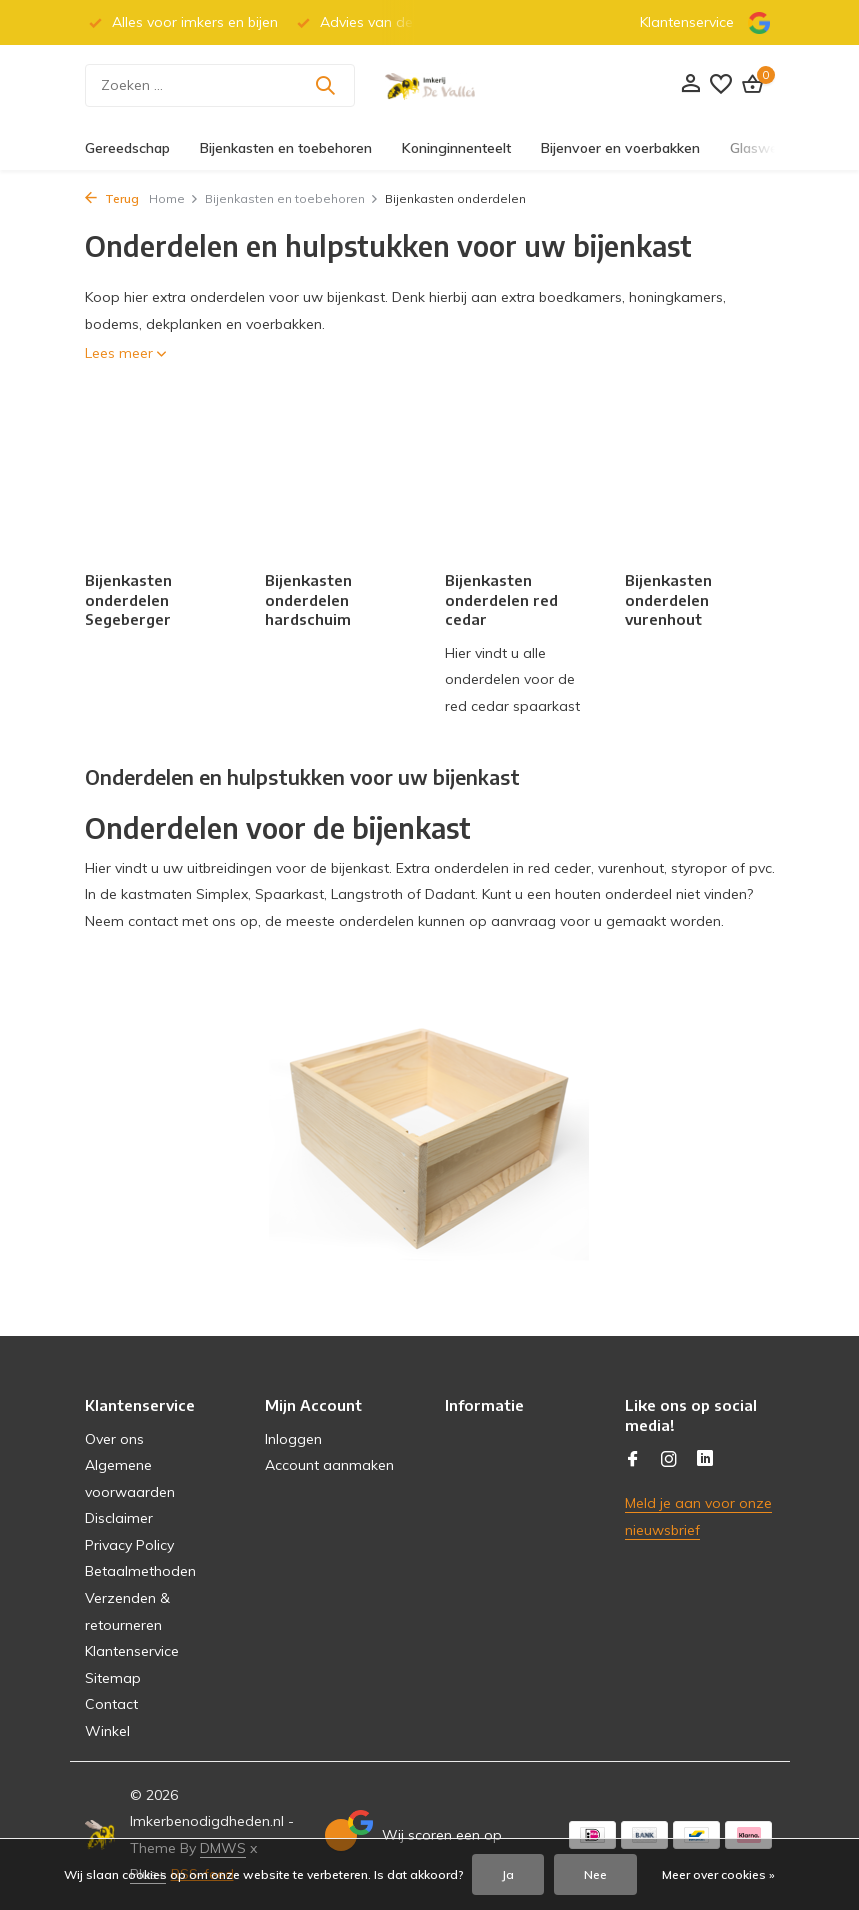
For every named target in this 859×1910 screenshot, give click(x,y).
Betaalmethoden (140, 1571)
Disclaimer (119, 1518)
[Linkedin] (705, 1460)
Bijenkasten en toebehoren (286, 148)
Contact (111, 1704)
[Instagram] (669, 1460)
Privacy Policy (129, 1545)
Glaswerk (760, 148)
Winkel (107, 1731)
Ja (508, 1874)
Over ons (114, 1439)
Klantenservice (687, 22)
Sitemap (113, 1678)
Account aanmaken (329, 1465)
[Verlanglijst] (721, 85)
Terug (112, 198)
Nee (595, 1874)
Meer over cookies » (718, 1874)
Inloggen (293, 1439)
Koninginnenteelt (456, 148)
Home (174, 198)
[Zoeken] (220, 85)
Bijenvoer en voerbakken (620, 148)
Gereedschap (127, 148)
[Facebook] (633, 1460)
